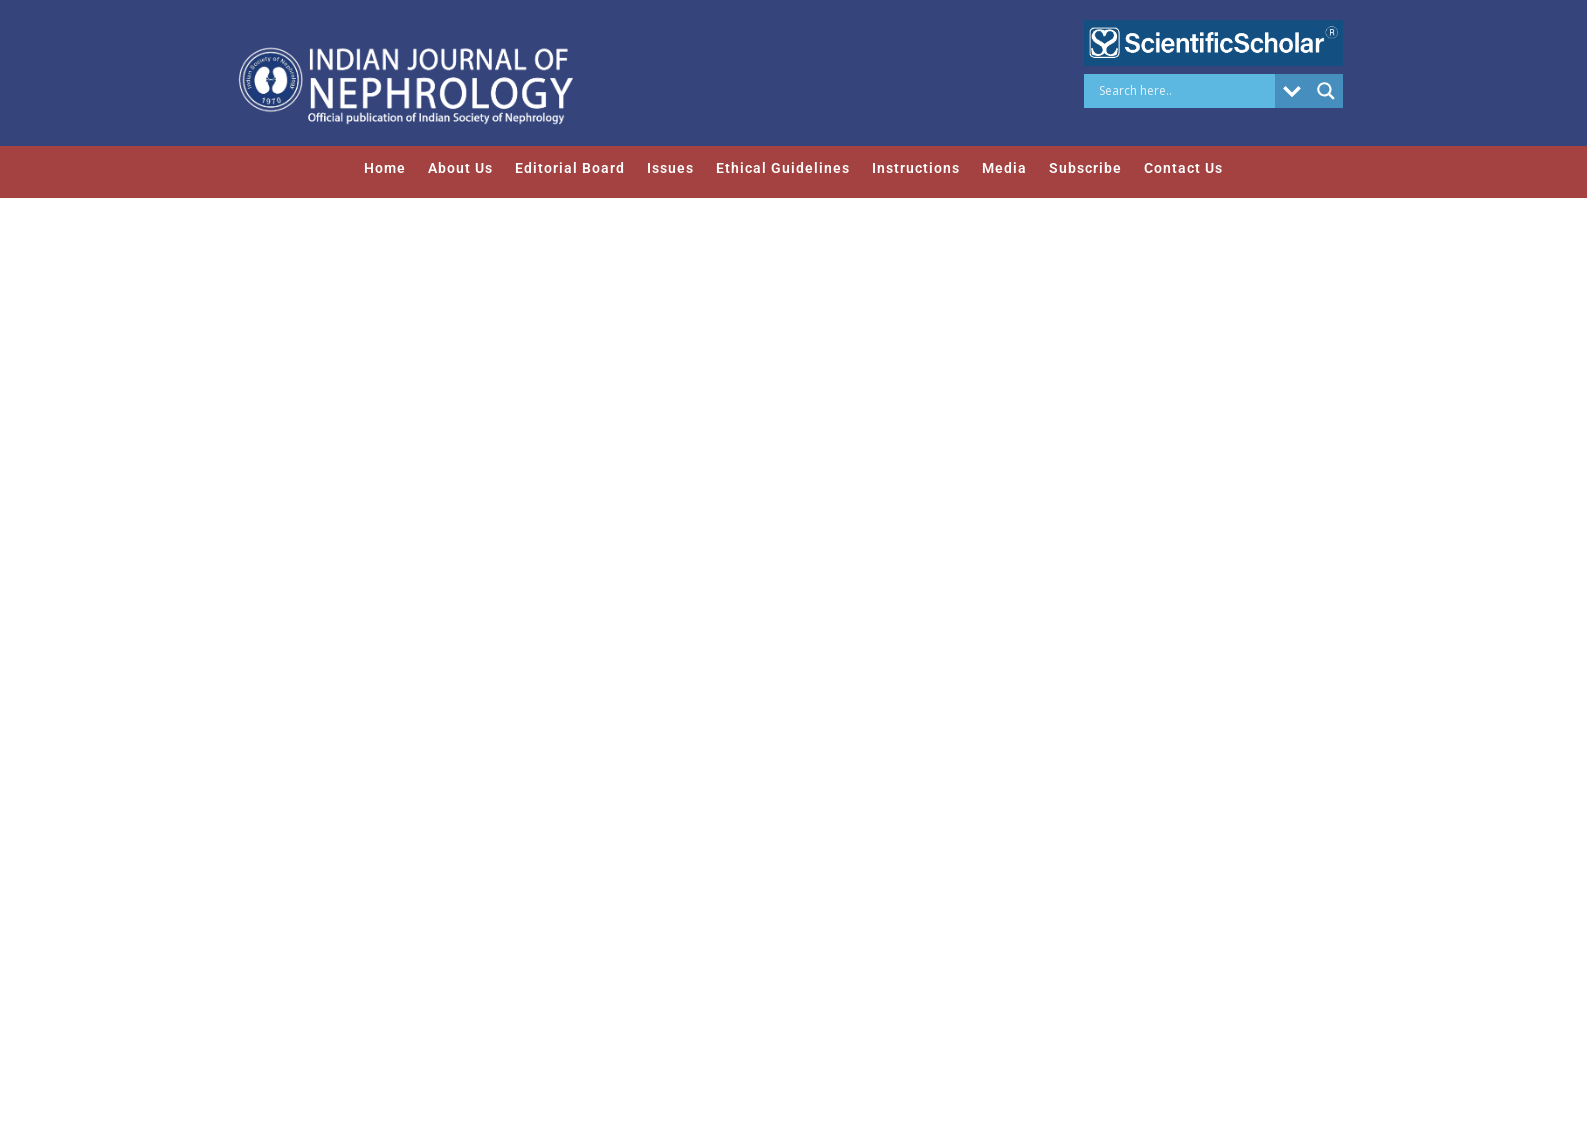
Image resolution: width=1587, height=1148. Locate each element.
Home (385, 168)
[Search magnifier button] (1326, 91)
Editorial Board (570, 168)
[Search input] (1184, 91)
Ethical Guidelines (783, 168)
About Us (460, 168)
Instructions (916, 168)
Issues (670, 168)
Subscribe (1085, 168)
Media (1004, 168)
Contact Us (1183, 168)
